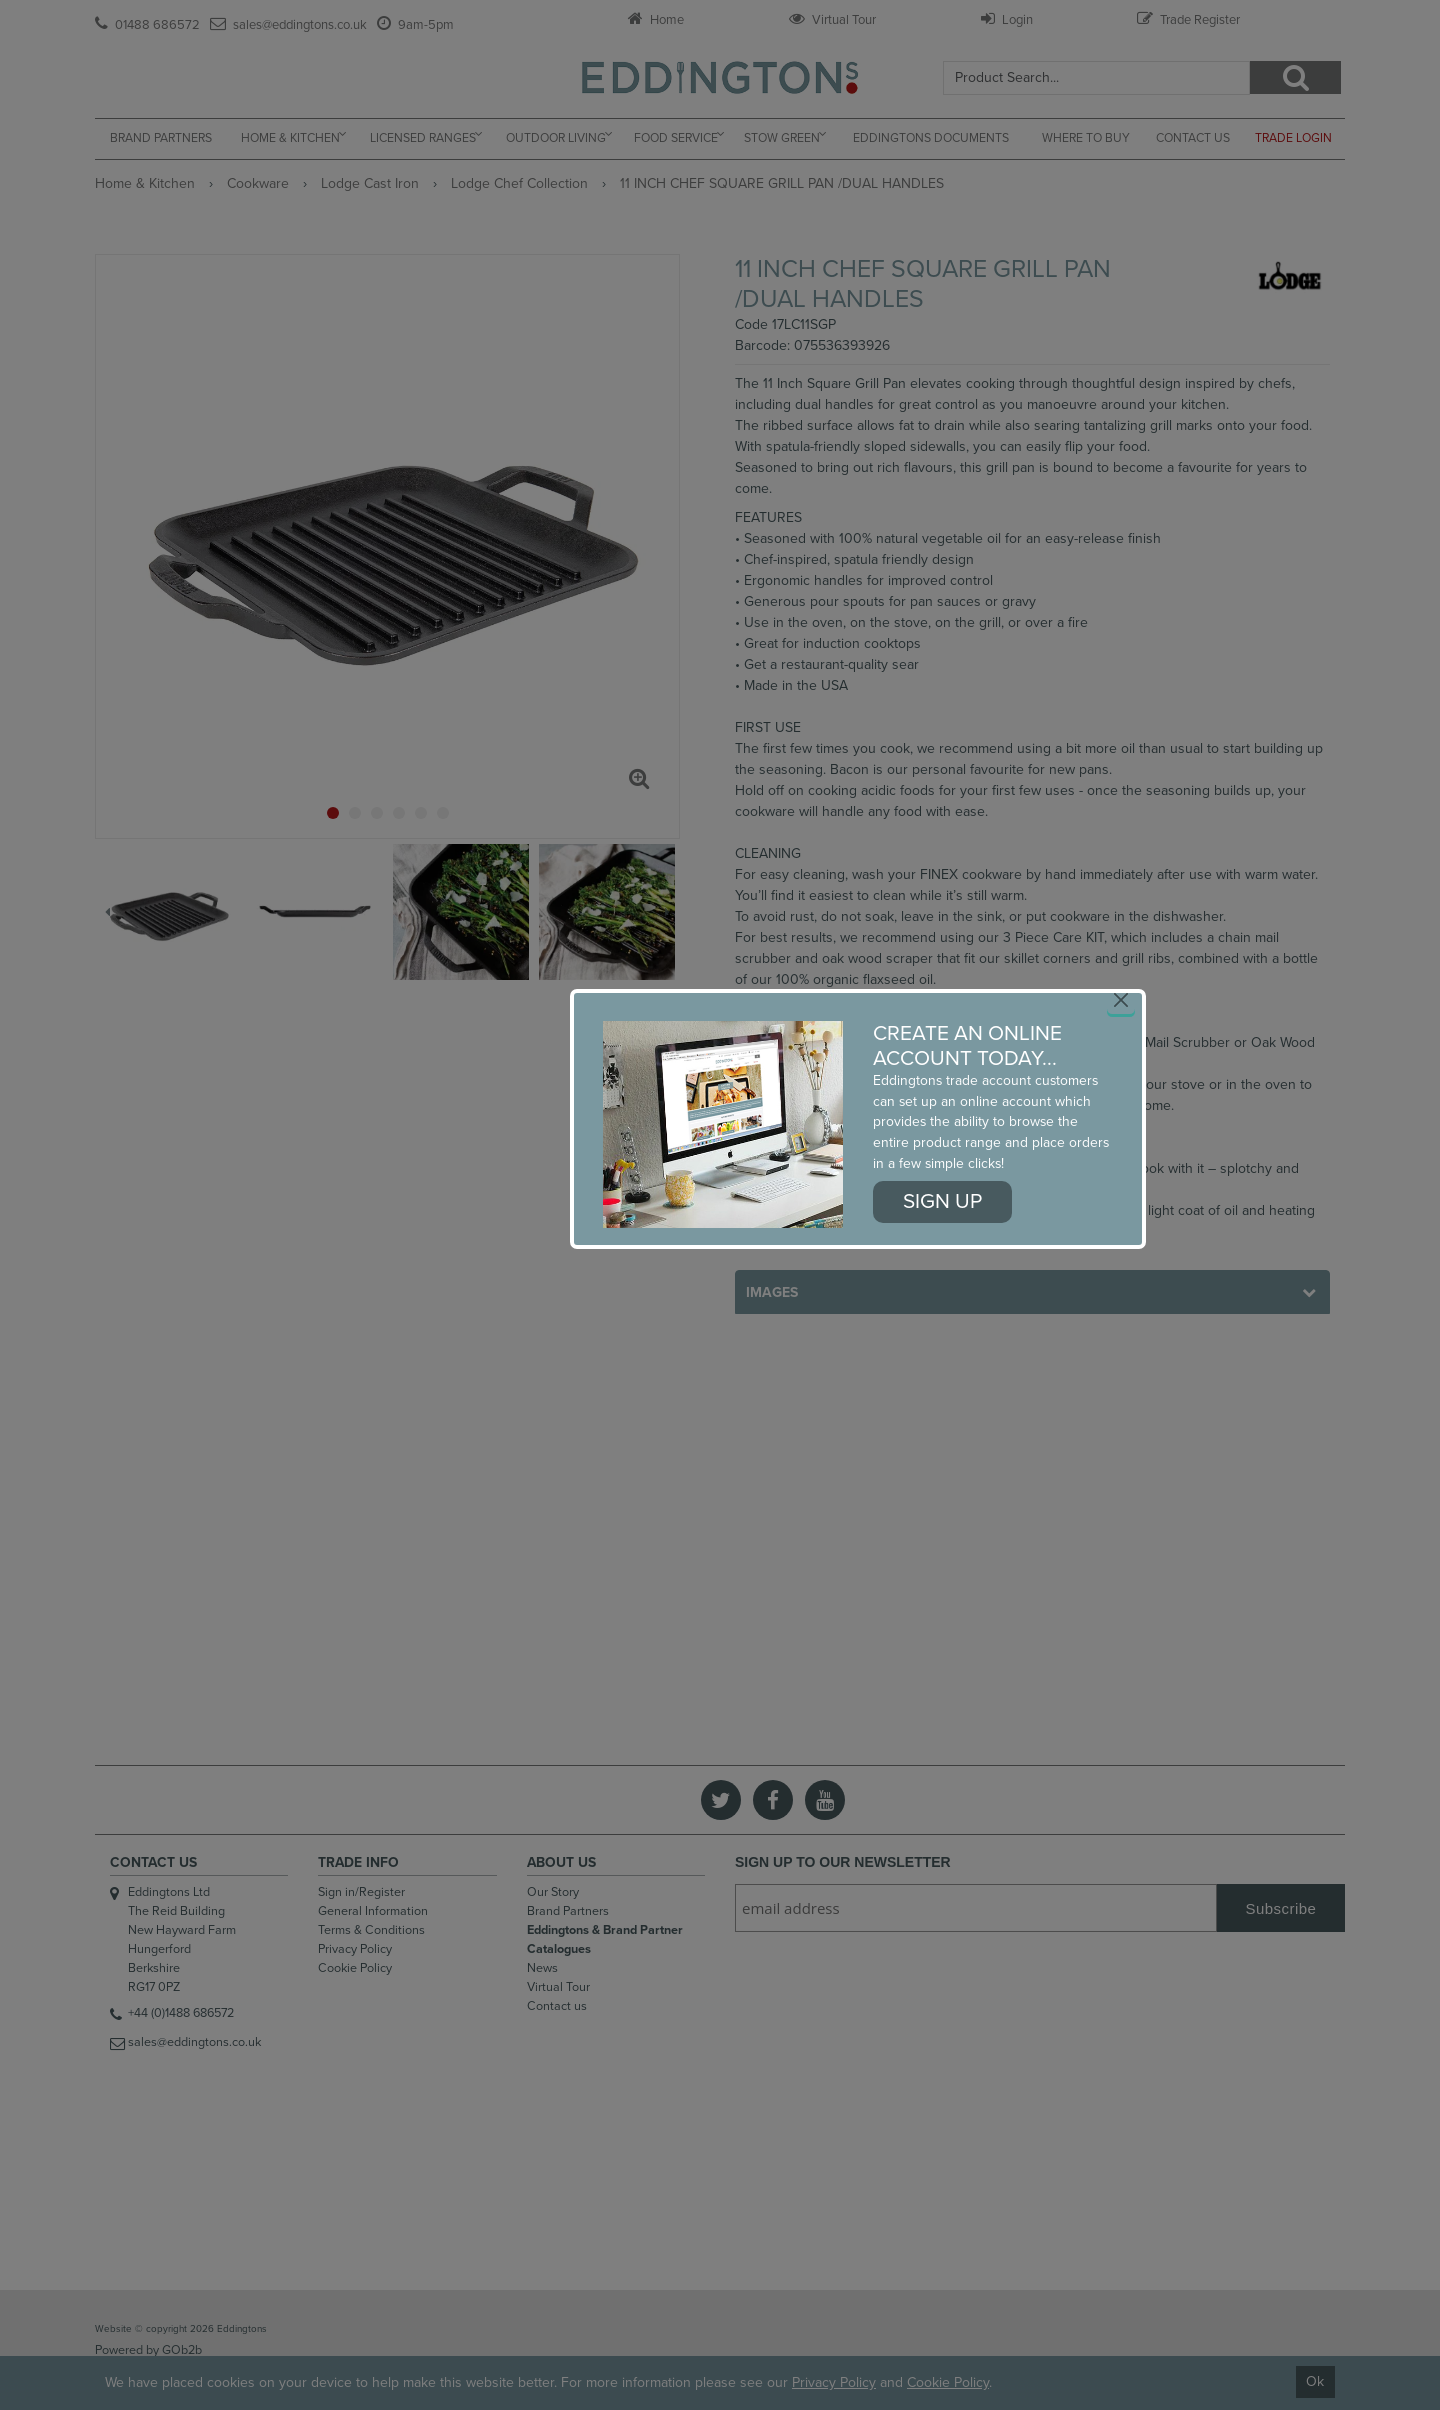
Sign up (942, 1201)
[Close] (1121, 1000)
